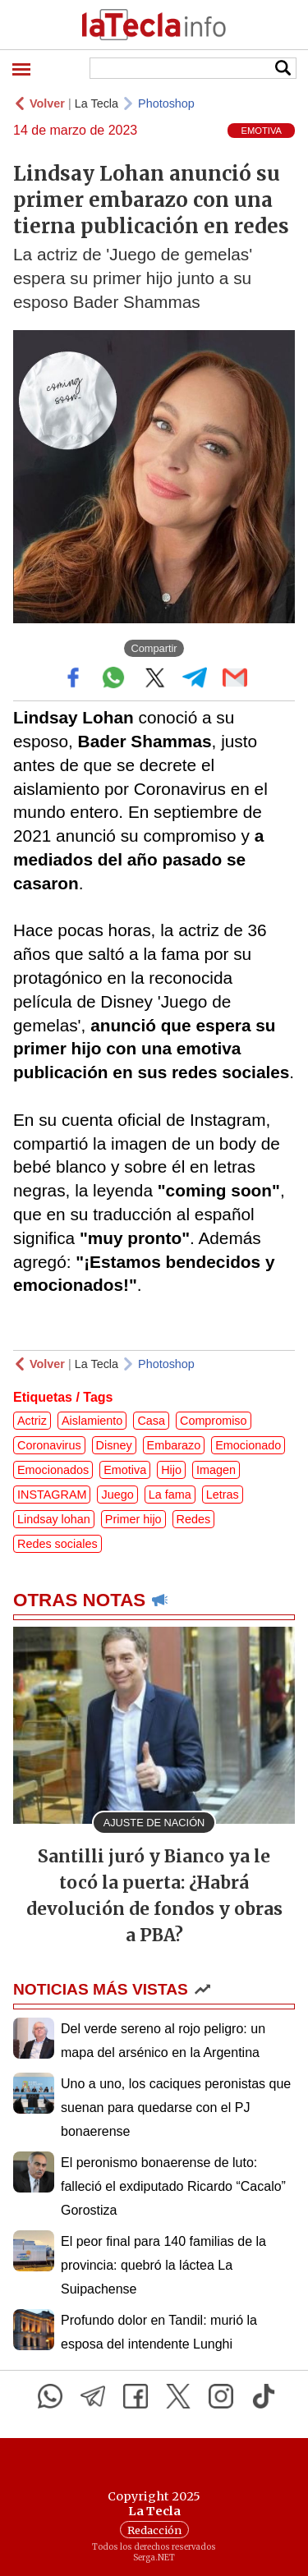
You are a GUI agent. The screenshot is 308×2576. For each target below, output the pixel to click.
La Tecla (96, 103)
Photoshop (166, 103)
